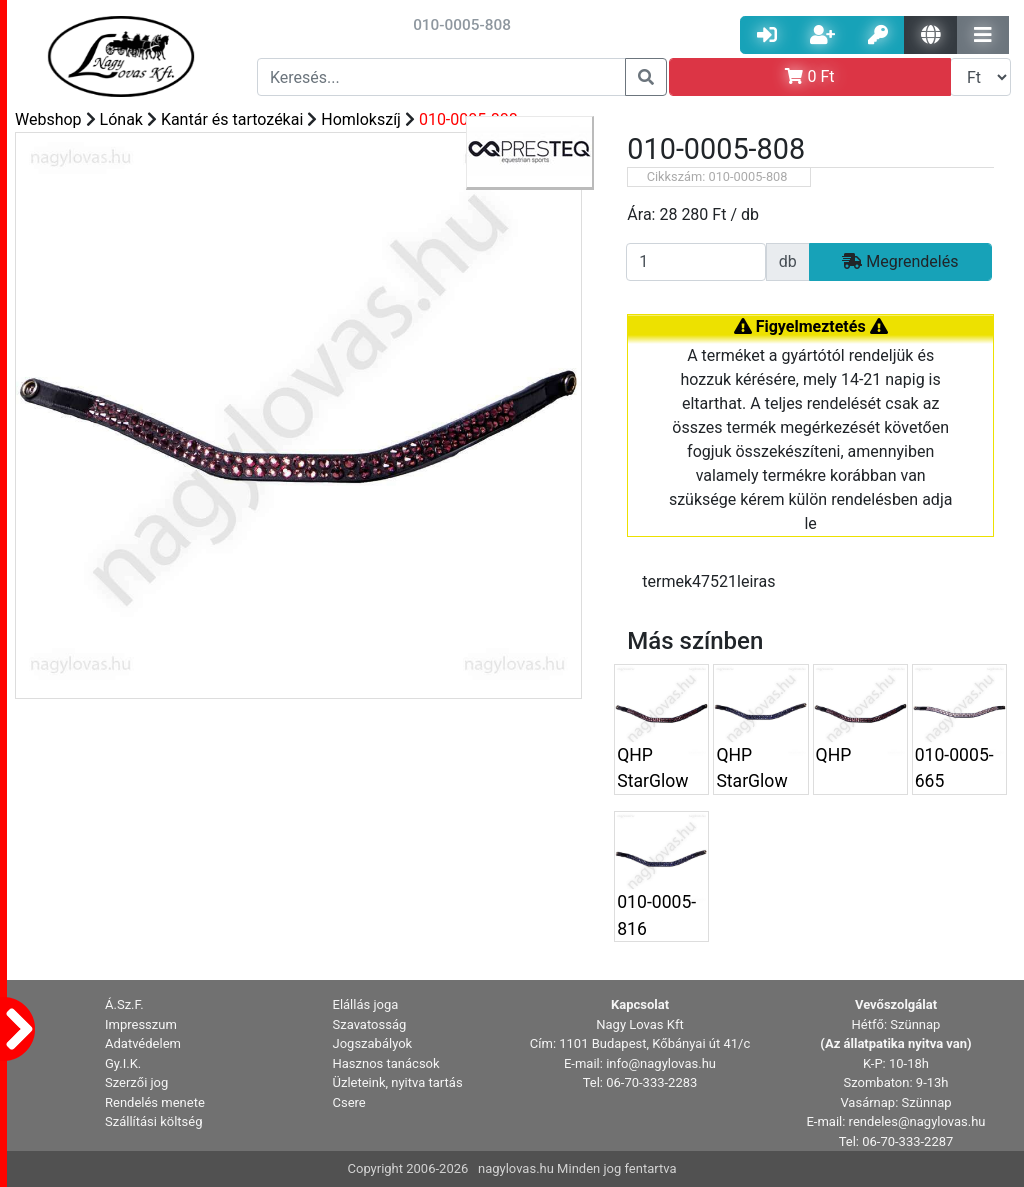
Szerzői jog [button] (136, 1082)
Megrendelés (900, 261)
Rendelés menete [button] (155, 1102)
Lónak (121, 119)
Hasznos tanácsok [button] (386, 1063)
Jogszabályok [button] (373, 1043)
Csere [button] (349, 1102)
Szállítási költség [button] (154, 1121)
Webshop (48, 119)
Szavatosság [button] (370, 1024)
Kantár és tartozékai (232, 119)
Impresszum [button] (141, 1024)
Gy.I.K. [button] (123, 1063)
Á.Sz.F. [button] (124, 1004)
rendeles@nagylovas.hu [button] (917, 1121)
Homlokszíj (361, 119)
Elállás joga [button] (366, 1004)
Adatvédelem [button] (143, 1043)
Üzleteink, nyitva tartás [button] (398, 1082)
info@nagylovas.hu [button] (661, 1063)
